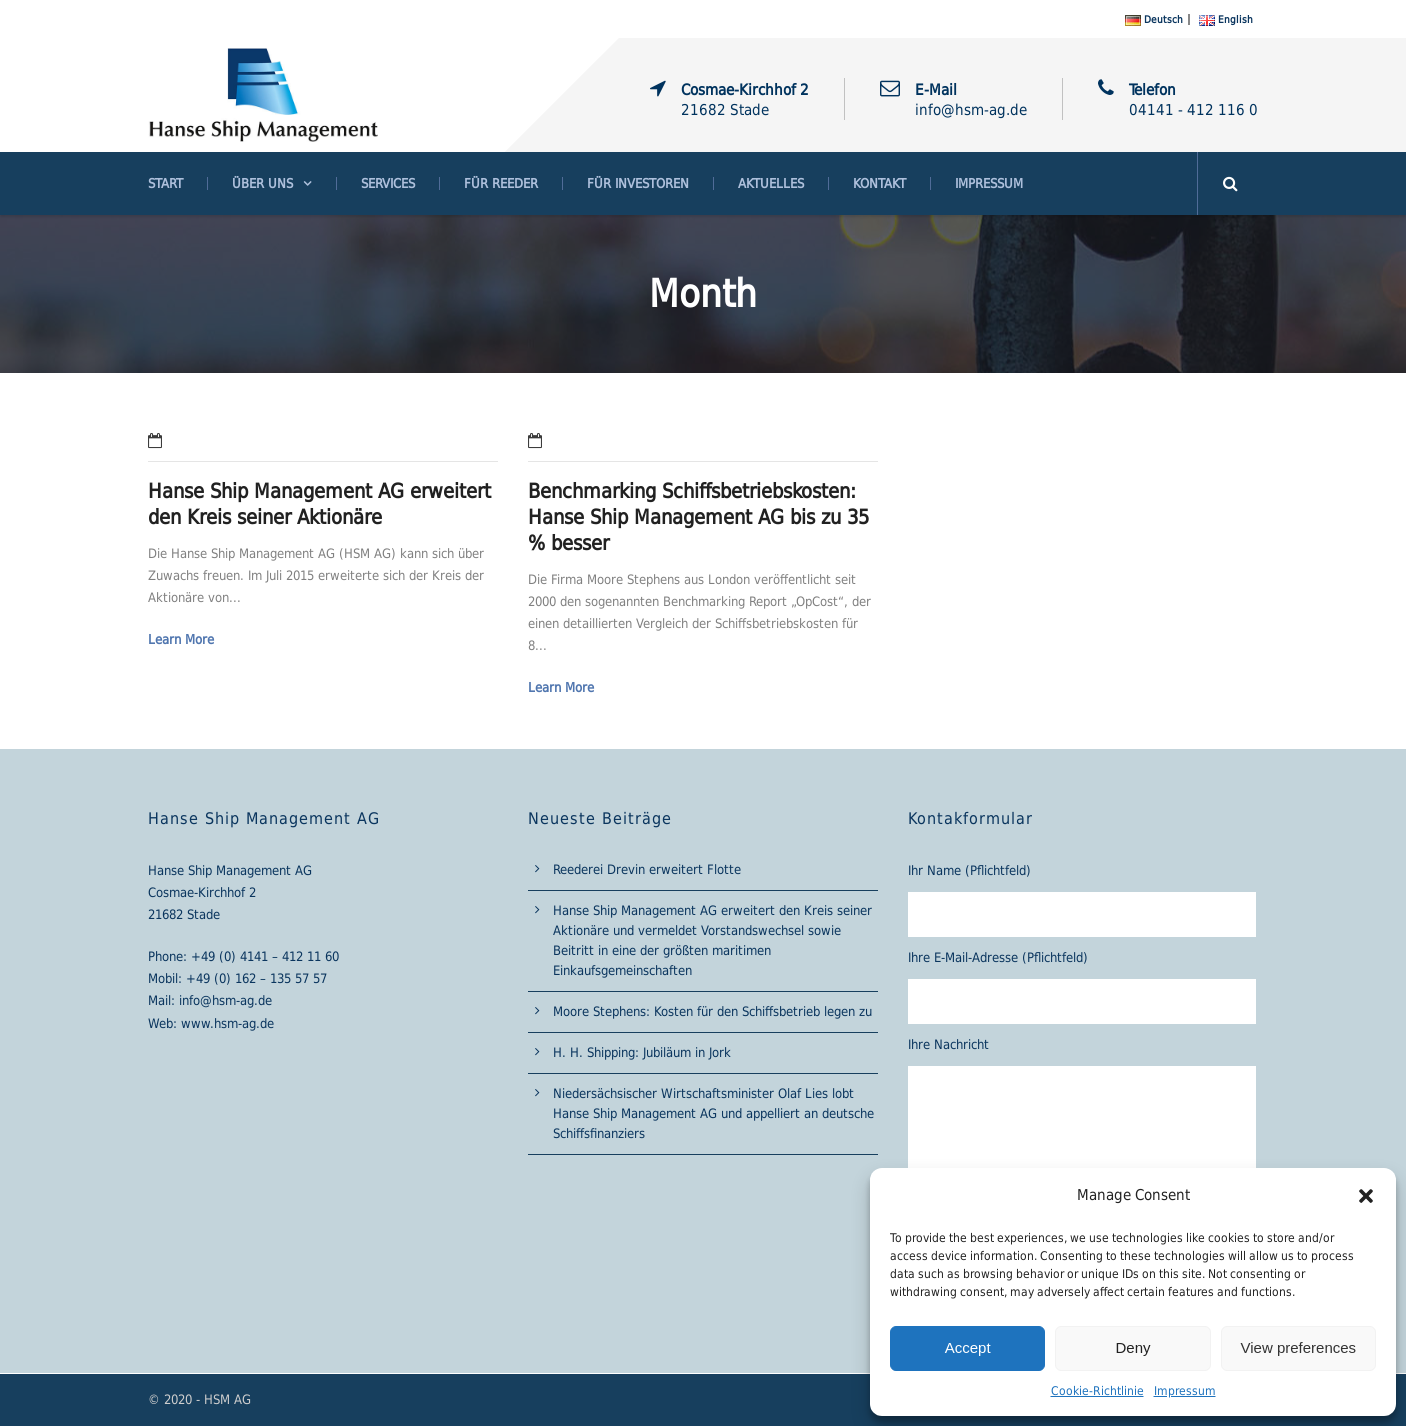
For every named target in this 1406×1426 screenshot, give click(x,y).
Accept (968, 1347)
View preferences (1299, 1347)
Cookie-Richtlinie (1097, 1391)
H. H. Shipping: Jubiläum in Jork (642, 1052)
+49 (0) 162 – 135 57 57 (256, 978)
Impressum (1185, 1391)
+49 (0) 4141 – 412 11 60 (265, 956)
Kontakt (879, 183)
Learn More (181, 639)
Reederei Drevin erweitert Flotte (647, 869)
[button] (1366, 1196)
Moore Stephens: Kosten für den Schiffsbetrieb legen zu (712, 1011)
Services (388, 183)
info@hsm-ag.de (225, 1000)
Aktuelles (771, 183)
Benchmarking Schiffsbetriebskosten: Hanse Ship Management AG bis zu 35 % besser (698, 517)
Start (165, 183)
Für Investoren (638, 183)
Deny (1132, 1347)
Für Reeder (501, 183)
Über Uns (262, 183)
